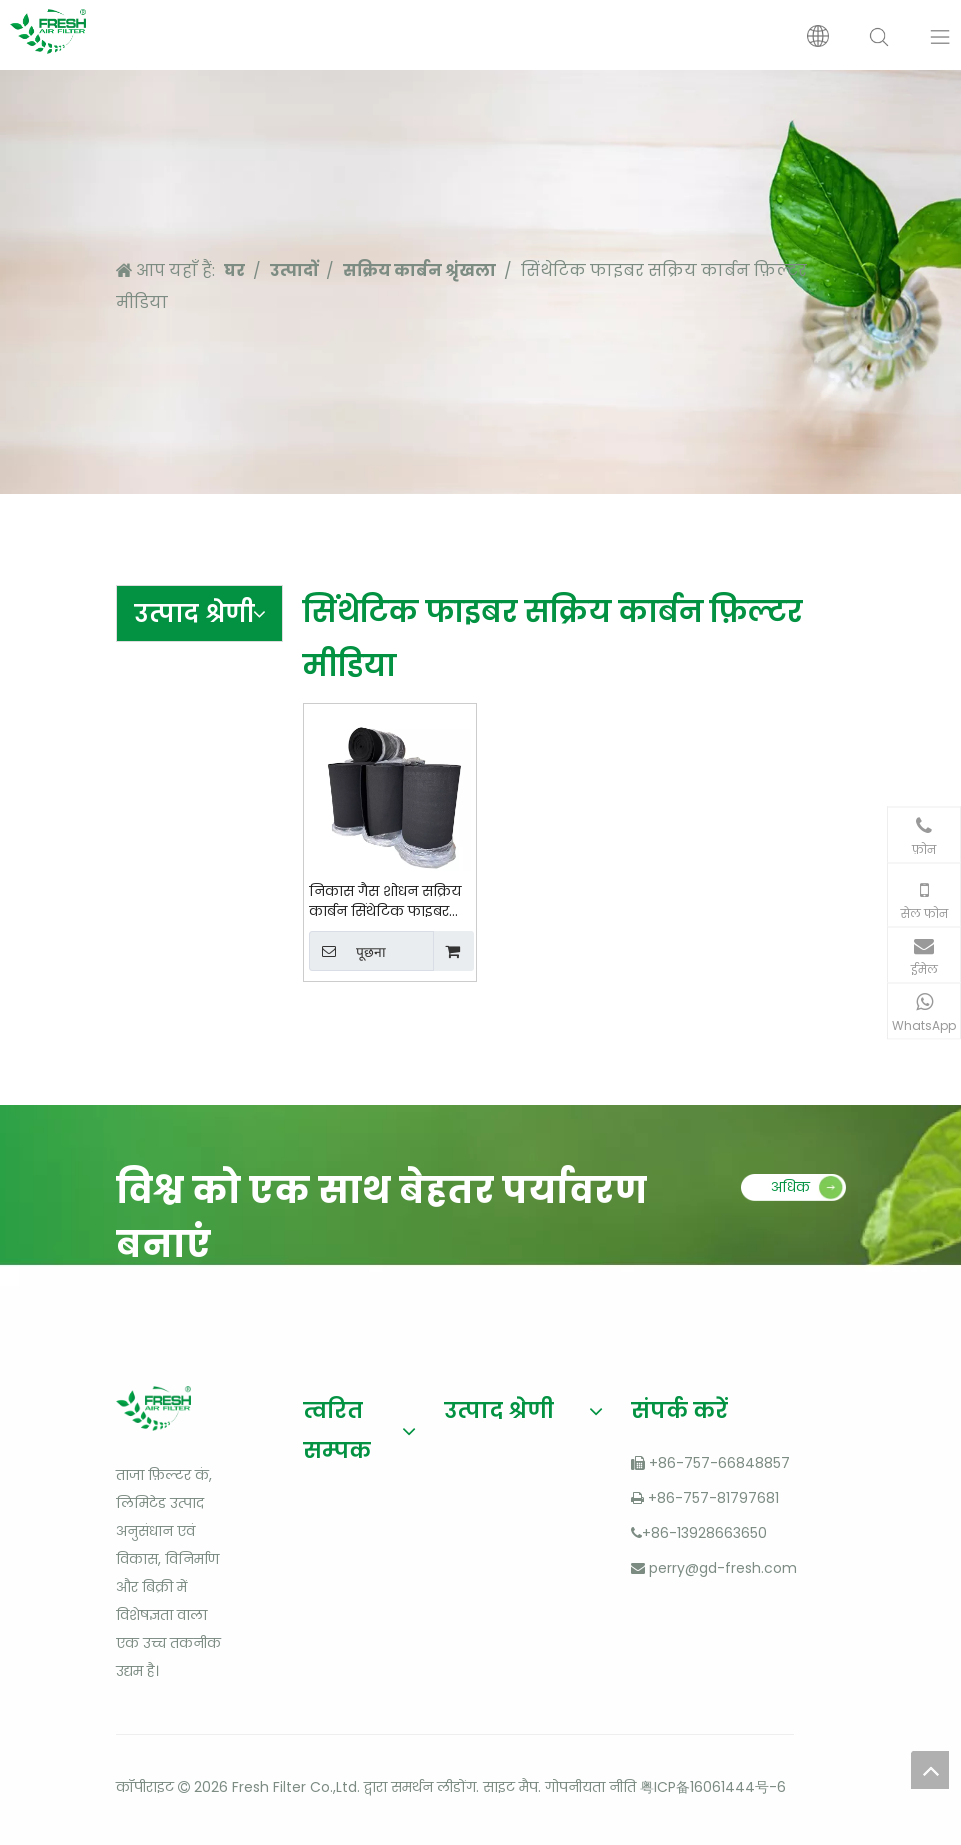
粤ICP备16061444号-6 (713, 1787)
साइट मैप (510, 1787)
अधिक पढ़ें (790, 1192)
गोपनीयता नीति (590, 1787)
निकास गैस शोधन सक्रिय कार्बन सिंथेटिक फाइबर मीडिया (385, 901)
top (930, 1770)
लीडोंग (456, 1787)
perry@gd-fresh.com (723, 1568)
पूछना (347, 951)
